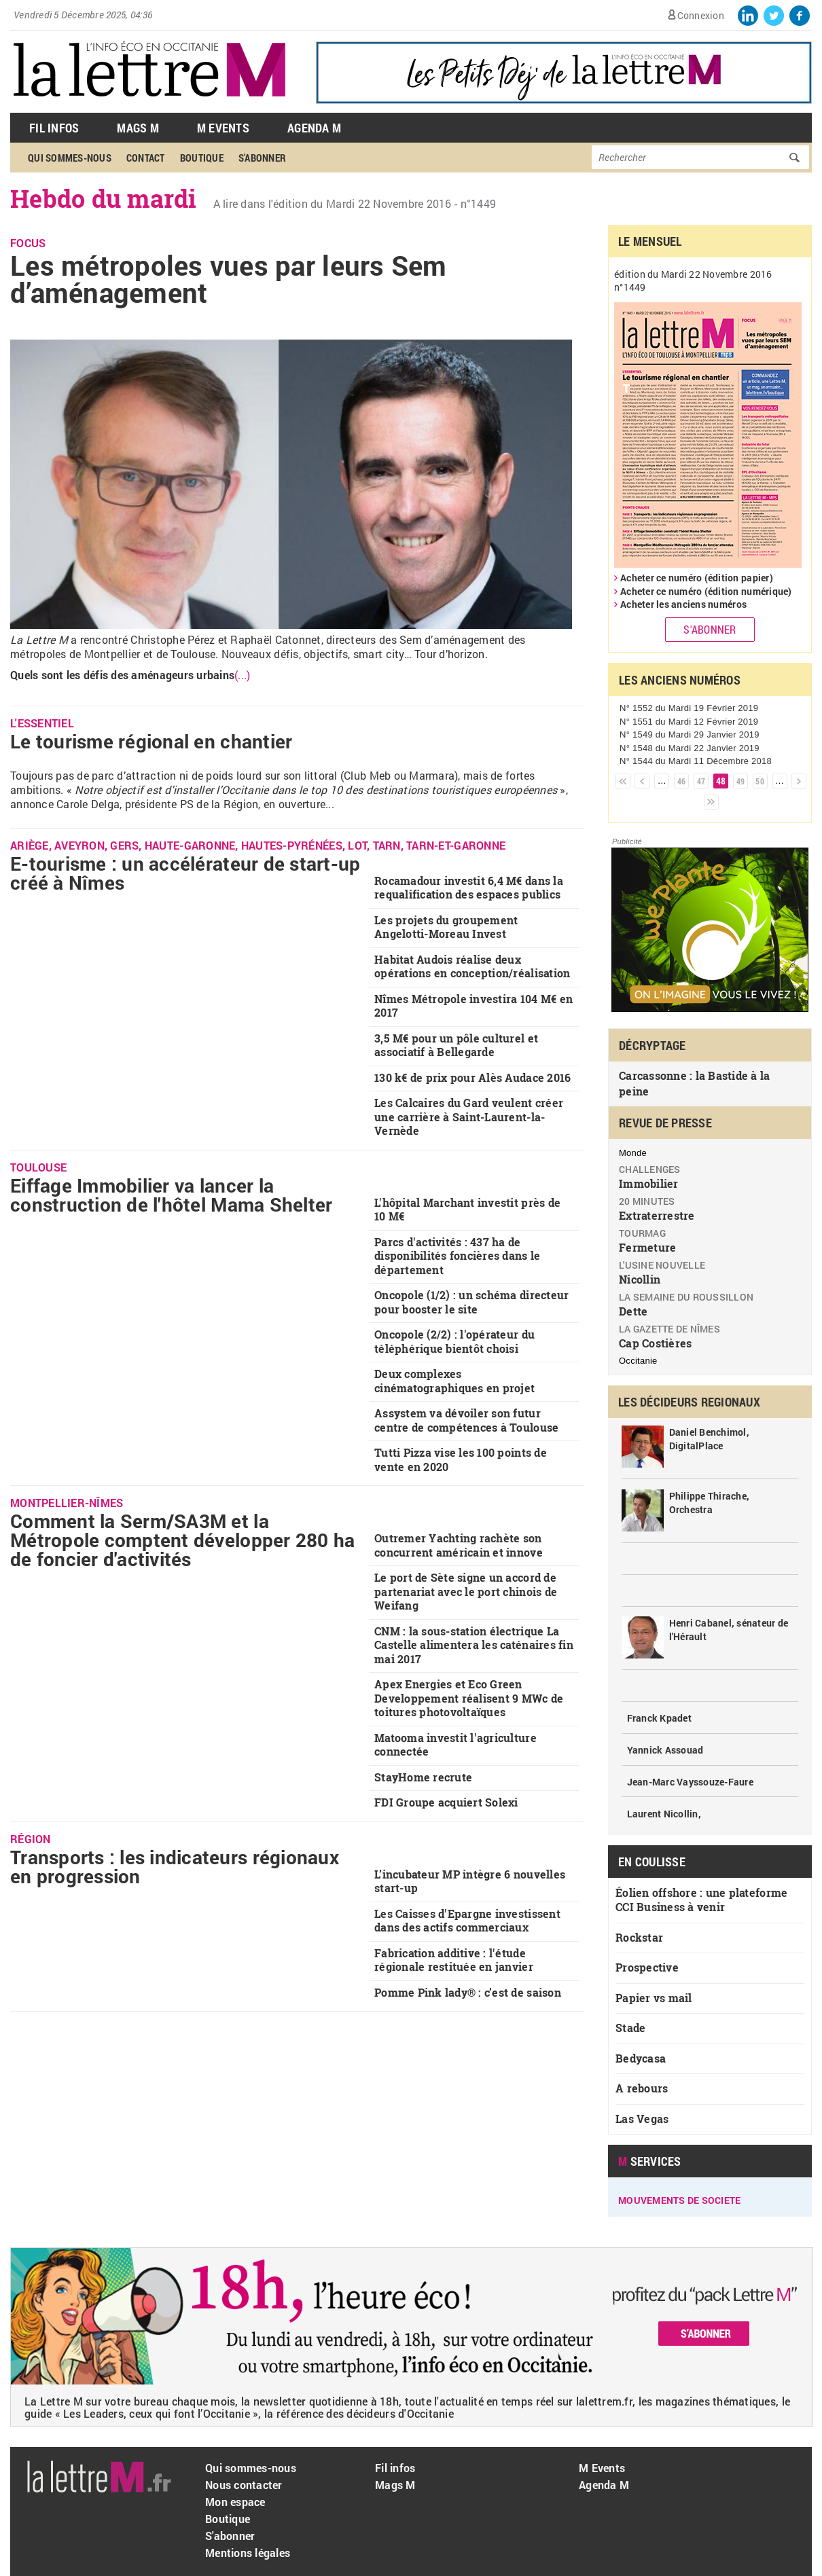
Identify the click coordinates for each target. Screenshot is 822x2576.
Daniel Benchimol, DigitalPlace (709, 1439)
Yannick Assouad (665, 1749)
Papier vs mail (653, 1998)
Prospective (647, 1967)
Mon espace (235, 2502)
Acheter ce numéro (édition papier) (696, 577)
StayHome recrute (423, 1777)
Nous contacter (244, 2485)
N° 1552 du (689, 708)
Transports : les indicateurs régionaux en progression (174, 1867)
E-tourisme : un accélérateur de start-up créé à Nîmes (185, 873)
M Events (223, 128)
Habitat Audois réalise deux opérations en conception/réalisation (472, 966)
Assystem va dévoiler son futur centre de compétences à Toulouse (466, 1420)
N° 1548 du (690, 748)
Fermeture (647, 1247)
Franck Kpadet (659, 1717)
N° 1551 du (689, 721)
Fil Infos (54, 128)
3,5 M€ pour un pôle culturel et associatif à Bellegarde (456, 1045)
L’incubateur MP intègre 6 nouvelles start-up (469, 1881)
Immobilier (649, 1183)
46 (681, 781)
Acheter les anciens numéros (683, 604)
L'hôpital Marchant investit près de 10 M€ (467, 1209)
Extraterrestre (657, 1215)
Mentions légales (247, 2552)
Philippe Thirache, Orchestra (709, 1503)
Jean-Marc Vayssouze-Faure (690, 1781)
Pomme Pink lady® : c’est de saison (467, 1992)
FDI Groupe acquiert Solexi (446, 1802)
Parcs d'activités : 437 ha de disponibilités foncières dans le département (457, 1256)
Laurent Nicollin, (664, 1813)
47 (701, 781)
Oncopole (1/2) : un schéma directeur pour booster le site (471, 1302)
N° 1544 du (696, 761)
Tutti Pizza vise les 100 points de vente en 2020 (460, 1459)
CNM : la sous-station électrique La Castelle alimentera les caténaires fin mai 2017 (473, 1645)
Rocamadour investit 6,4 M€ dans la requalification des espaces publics (468, 887)
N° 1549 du (690, 734)
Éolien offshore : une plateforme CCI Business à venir (701, 1900)
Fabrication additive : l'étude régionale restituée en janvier (453, 1960)
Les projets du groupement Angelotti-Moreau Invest (446, 927)
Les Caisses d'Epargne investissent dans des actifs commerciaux (467, 1920)
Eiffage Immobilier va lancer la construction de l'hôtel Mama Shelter (171, 1195)
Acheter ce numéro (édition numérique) (706, 591)
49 (740, 781)
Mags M (138, 128)
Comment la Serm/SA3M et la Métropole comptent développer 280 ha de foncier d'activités (182, 1540)
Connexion (700, 15)
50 (759, 781)
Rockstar (639, 1937)
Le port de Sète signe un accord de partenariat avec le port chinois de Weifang (465, 1591)
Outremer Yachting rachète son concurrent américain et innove (458, 1545)
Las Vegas (641, 2118)
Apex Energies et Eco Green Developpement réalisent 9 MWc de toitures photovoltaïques (468, 1698)
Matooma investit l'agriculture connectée (455, 1744)
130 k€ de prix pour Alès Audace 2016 (472, 1077)
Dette (633, 1311)
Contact (145, 157)
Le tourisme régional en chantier (151, 741)
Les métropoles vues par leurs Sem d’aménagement (228, 278)
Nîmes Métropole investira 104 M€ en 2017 (473, 1006)
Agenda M (314, 128)
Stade (630, 2027)
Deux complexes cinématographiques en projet (454, 1380)
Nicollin (639, 1279)
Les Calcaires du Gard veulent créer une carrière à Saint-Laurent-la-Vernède (468, 1116)
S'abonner (262, 157)
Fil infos (395, 2468)
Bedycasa (640, 2058)
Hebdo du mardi (103, 198)
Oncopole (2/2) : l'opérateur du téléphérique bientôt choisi (454, 1341)
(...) (242, 675)
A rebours (641, 2088)
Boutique (202, 157)
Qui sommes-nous (69, 157)
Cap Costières (655, 1343)
